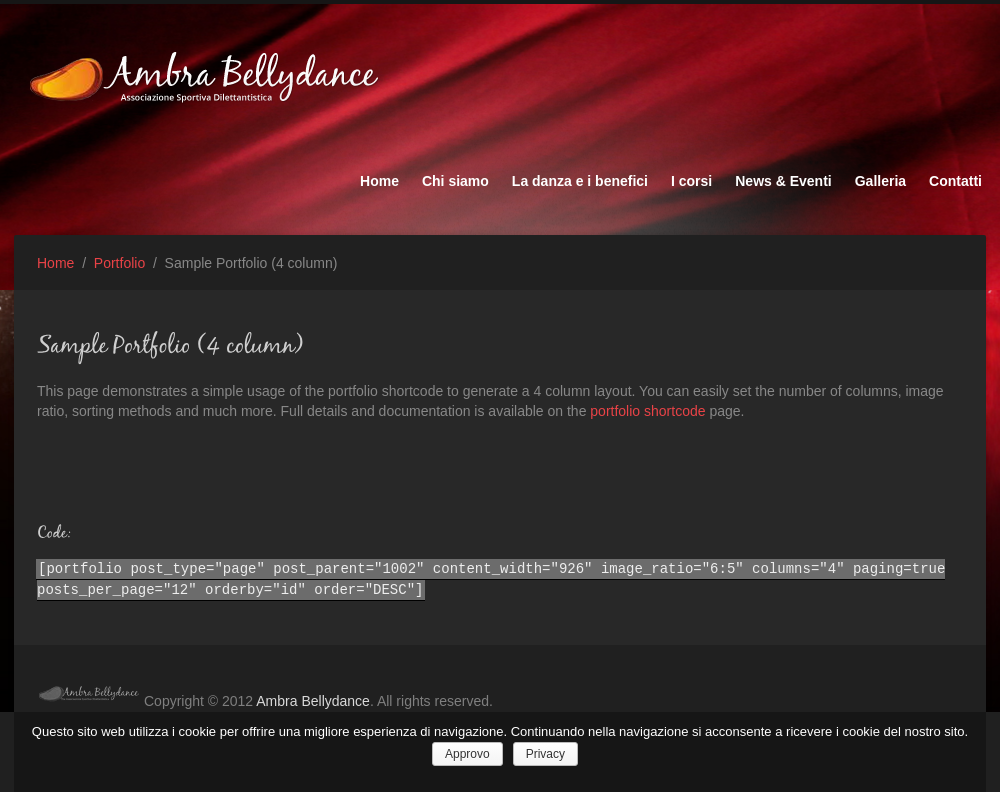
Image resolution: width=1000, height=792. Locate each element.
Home (379, 181)
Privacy (545, 754)
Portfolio (119, 263)
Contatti (955, 181)
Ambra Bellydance (313, 701)
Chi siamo (455, 181)
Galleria (880, 181)
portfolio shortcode (647, 411)
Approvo (467, 754)
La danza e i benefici (580, 181)
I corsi (691, 181)
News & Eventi (783, 181)
